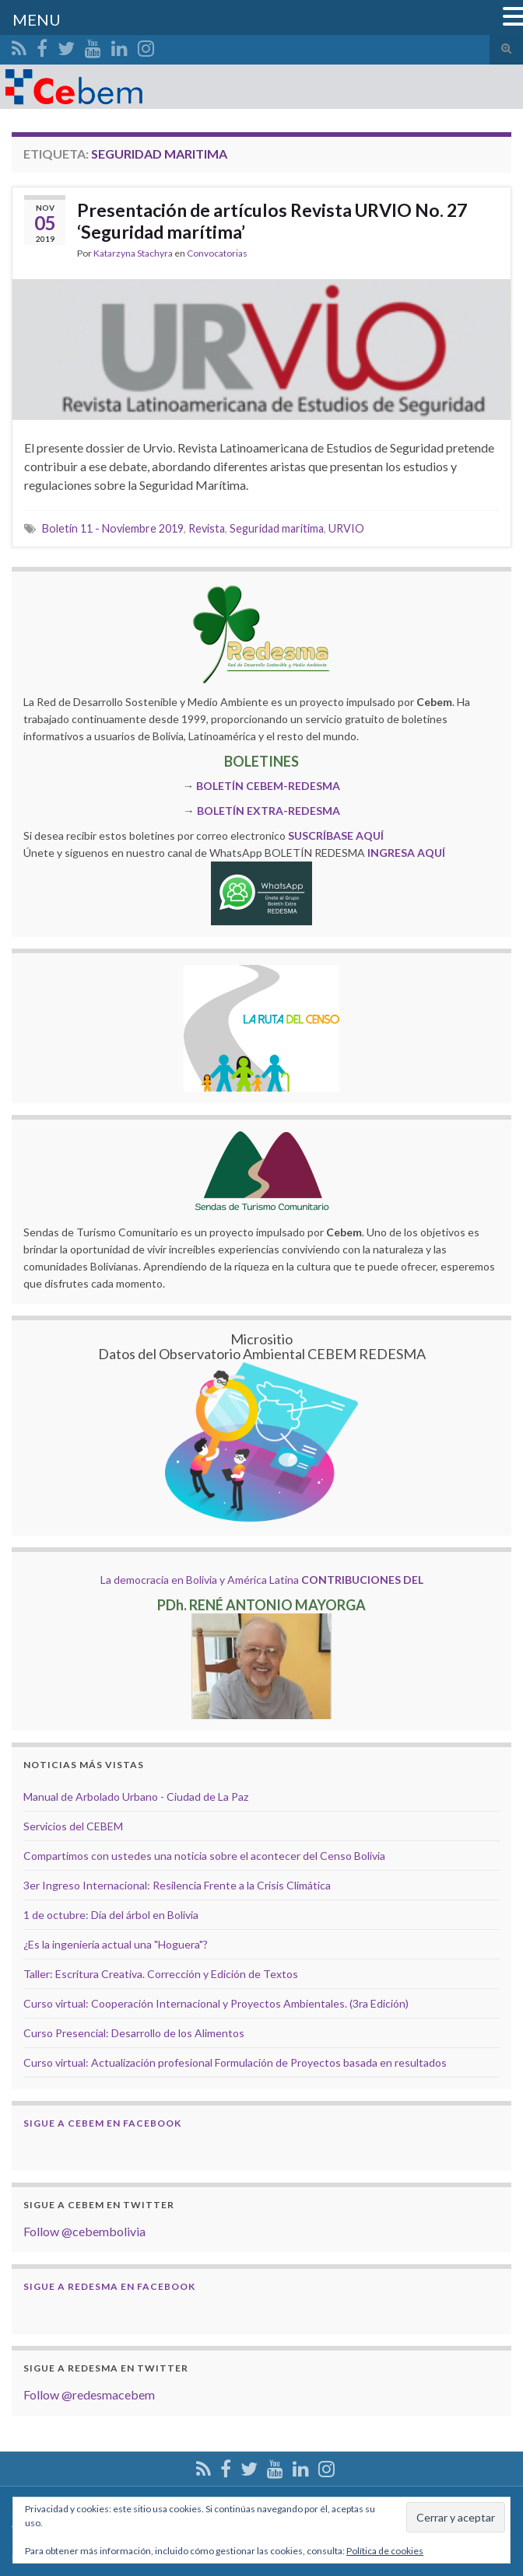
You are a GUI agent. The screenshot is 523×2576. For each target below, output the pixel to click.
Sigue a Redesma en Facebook (109, 2286)
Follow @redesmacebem (89, 2394)
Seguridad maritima (277, 528)
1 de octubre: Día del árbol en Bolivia (110, 1914)
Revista (206, 528)
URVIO (346, 528)
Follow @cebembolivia (84, 2231)
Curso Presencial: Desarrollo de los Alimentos (133, 2032)
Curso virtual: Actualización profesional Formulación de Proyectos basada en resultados (235, 2062)
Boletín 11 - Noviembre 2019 (113, 528)
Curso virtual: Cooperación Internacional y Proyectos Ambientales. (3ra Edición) (216, 2003)
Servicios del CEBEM (73, 1826)
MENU (36, 19)
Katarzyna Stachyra (133, 253)
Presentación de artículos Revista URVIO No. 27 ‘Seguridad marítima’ (272, 221)
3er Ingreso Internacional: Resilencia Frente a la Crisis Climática (177, 1885)
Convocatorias (217, 253)
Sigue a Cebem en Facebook (102, 2123)
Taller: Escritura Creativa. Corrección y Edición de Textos (160, 1973)
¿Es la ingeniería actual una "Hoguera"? (115, 1944)
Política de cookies (384, 2551)
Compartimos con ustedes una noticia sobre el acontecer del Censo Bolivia (204, 1855)
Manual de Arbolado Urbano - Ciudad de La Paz (135, 1796)
